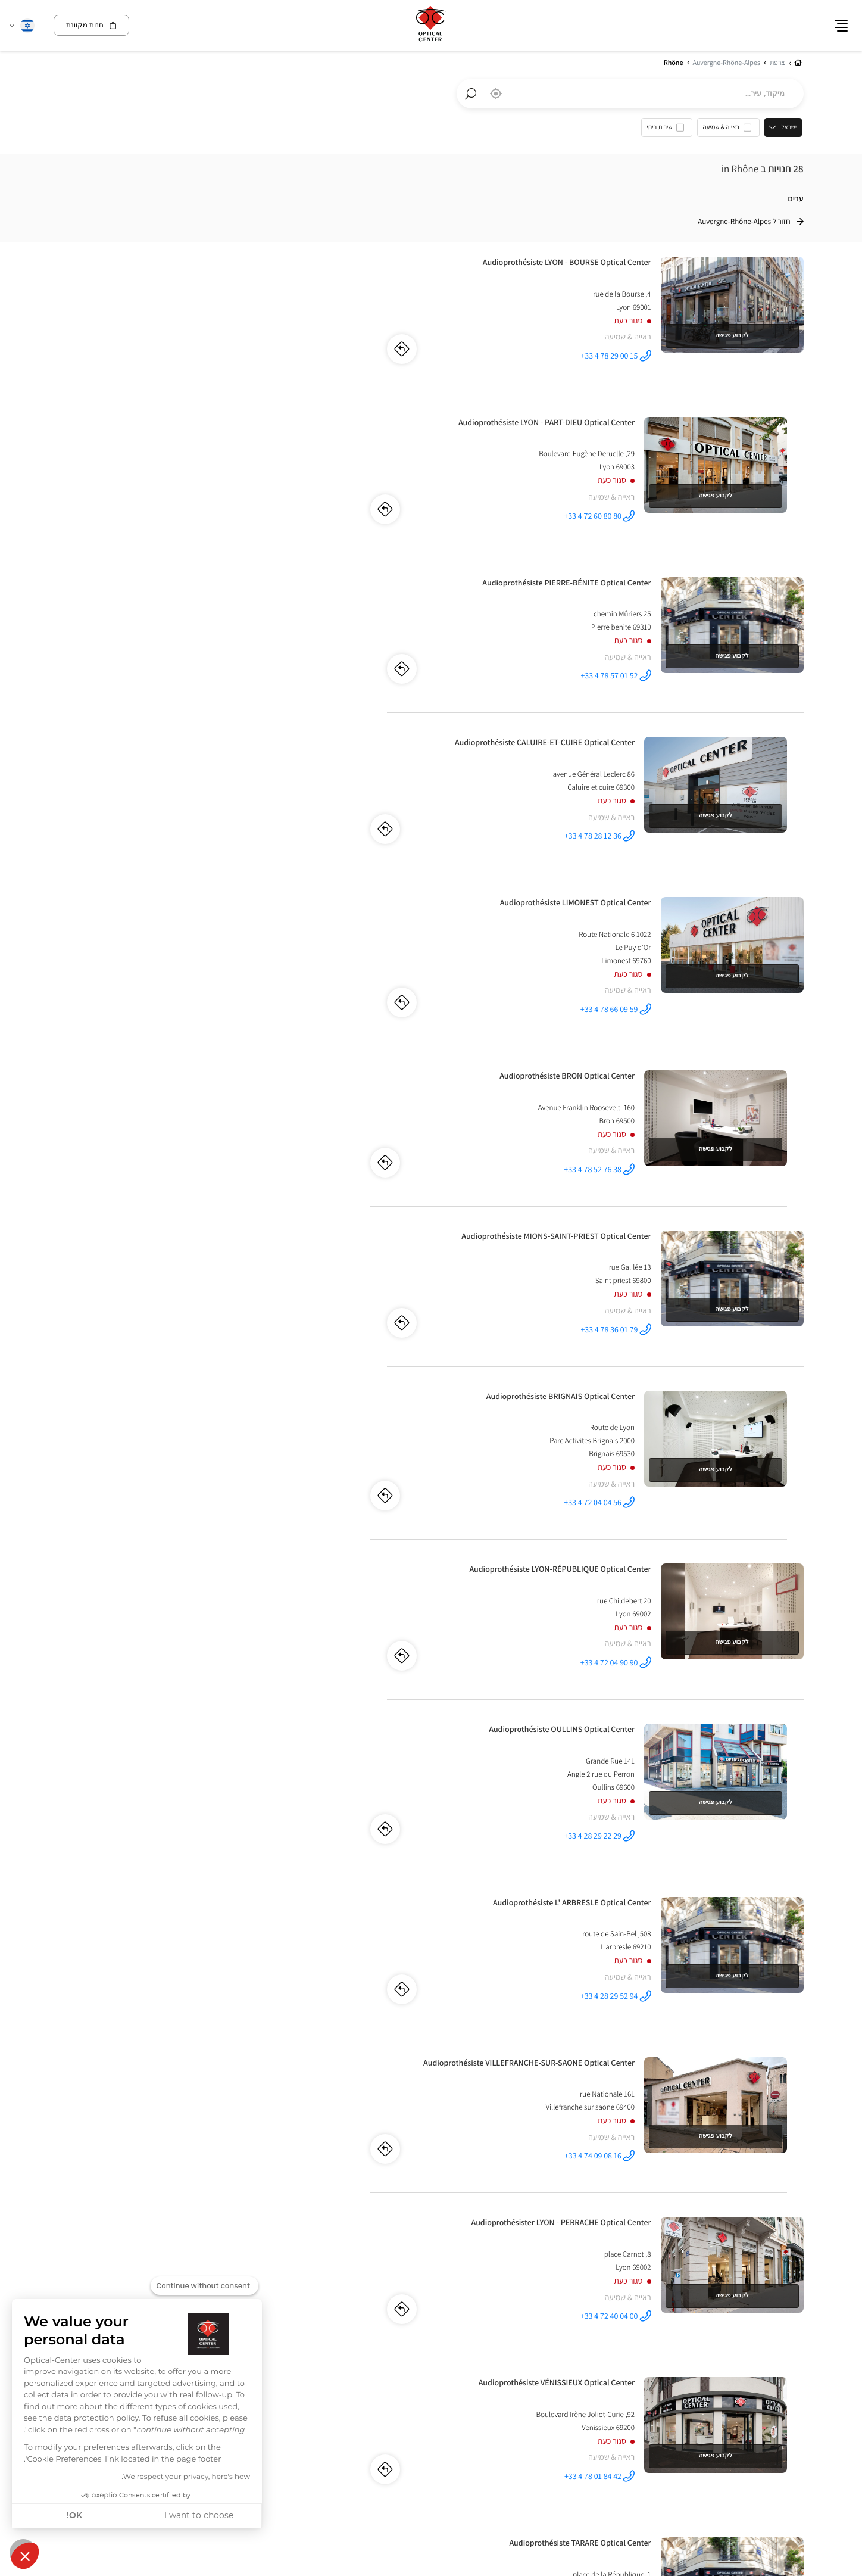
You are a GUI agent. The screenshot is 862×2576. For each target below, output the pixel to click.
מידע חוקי (737, 2421)
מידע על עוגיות (782, 2421)
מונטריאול (789, 2329)
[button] (25, 2555)
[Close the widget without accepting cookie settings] (204, 2285)
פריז (410, 2329)
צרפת (420, 2317)
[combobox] (630, 94)
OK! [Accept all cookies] (74, 2516)
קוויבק (761, 2329)
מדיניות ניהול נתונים (685, 2421)
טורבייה (553, 2329)
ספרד (606, 2317)
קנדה (794, 2317)
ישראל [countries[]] (790, 128)
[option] (730, 131)
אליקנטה (604, 2329)
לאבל (738, 2329)
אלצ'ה (578, 2329)
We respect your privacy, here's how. (185, 2477)
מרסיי (391, 2329)
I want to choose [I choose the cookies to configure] (198, 2516)
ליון (426, 2329)
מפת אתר (633, 2420)
